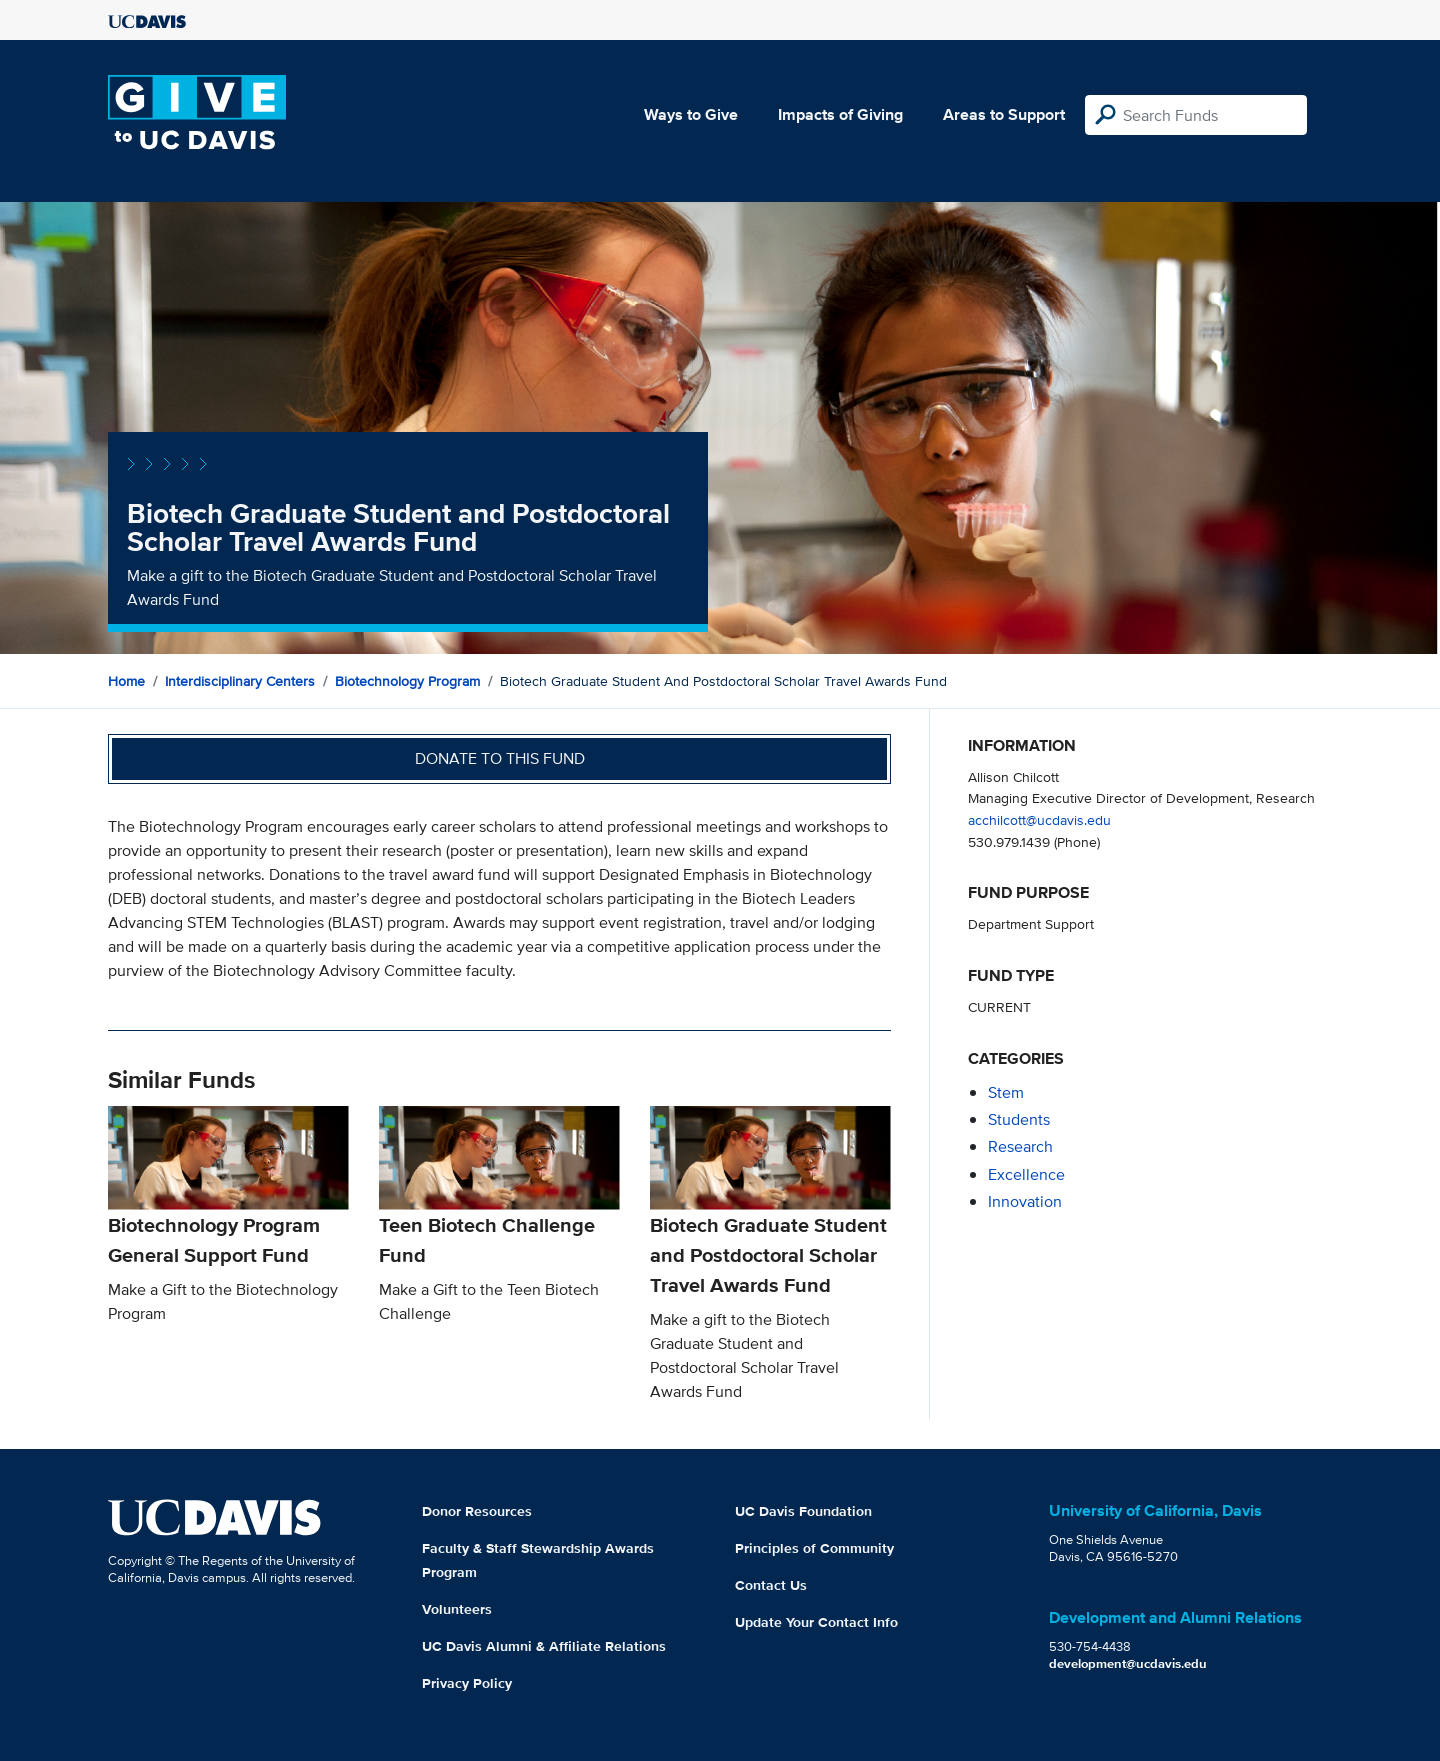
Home (126, 681)
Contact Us (771, 1585)
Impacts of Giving (840, 114)
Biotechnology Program (407, 681)
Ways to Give (691, 114)
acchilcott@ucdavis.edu (1039, 819)
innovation (1025, 1201)
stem (1006, 1092)
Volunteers (457, 1609)
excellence (1026, 1174)
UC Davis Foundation (803, 1511)
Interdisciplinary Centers (240, 681)
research (1020, 1146)
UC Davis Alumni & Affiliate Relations (544, 1646)
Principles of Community (814, 1548)
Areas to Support (1004, 114)
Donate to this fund (500, 758)
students (1019, 1119)
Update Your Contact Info (816, 1622)
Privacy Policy (467, 1683)
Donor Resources (477, 1511)
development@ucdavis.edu (1128, 1663)
